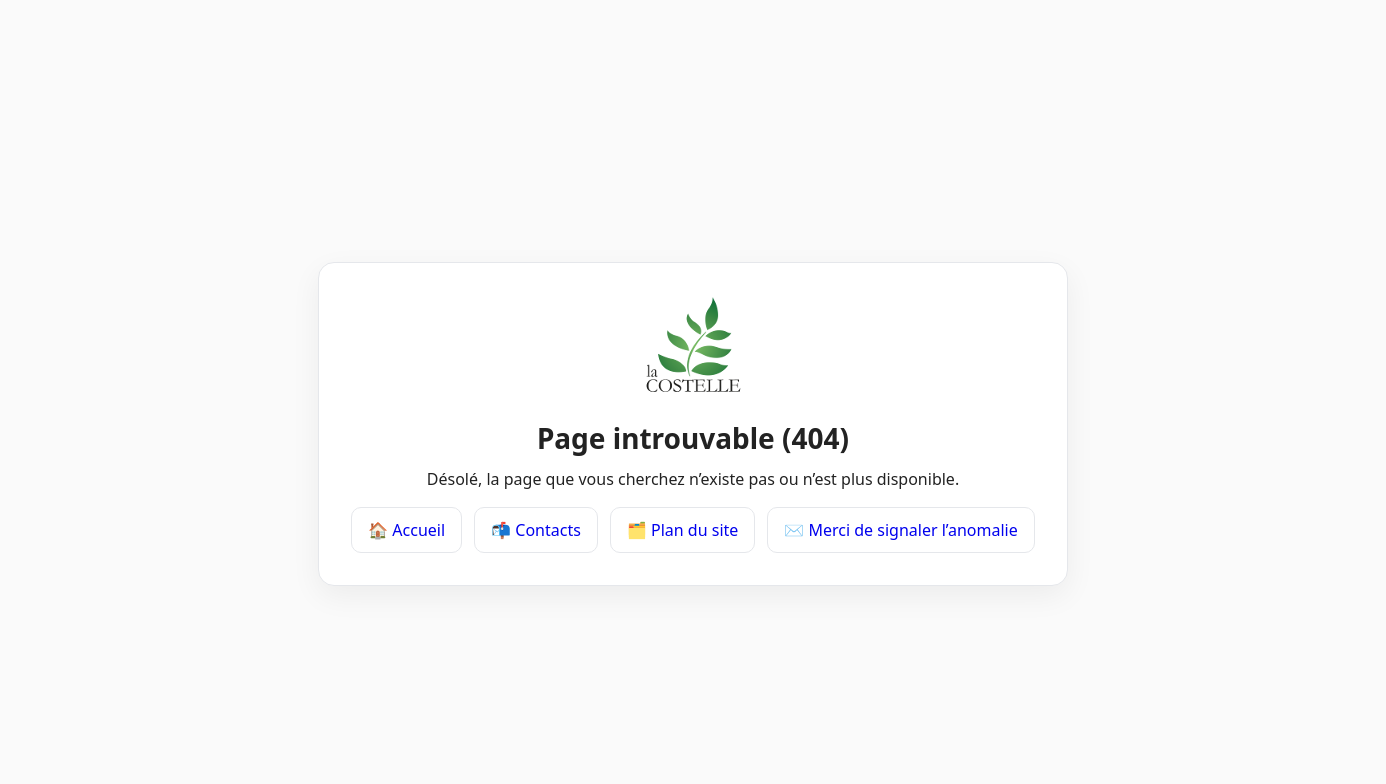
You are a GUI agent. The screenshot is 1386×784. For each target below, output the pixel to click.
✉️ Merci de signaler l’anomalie (900, 530)
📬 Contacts (536, 530)
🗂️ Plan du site (682, 530)
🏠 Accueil (406, 530)
